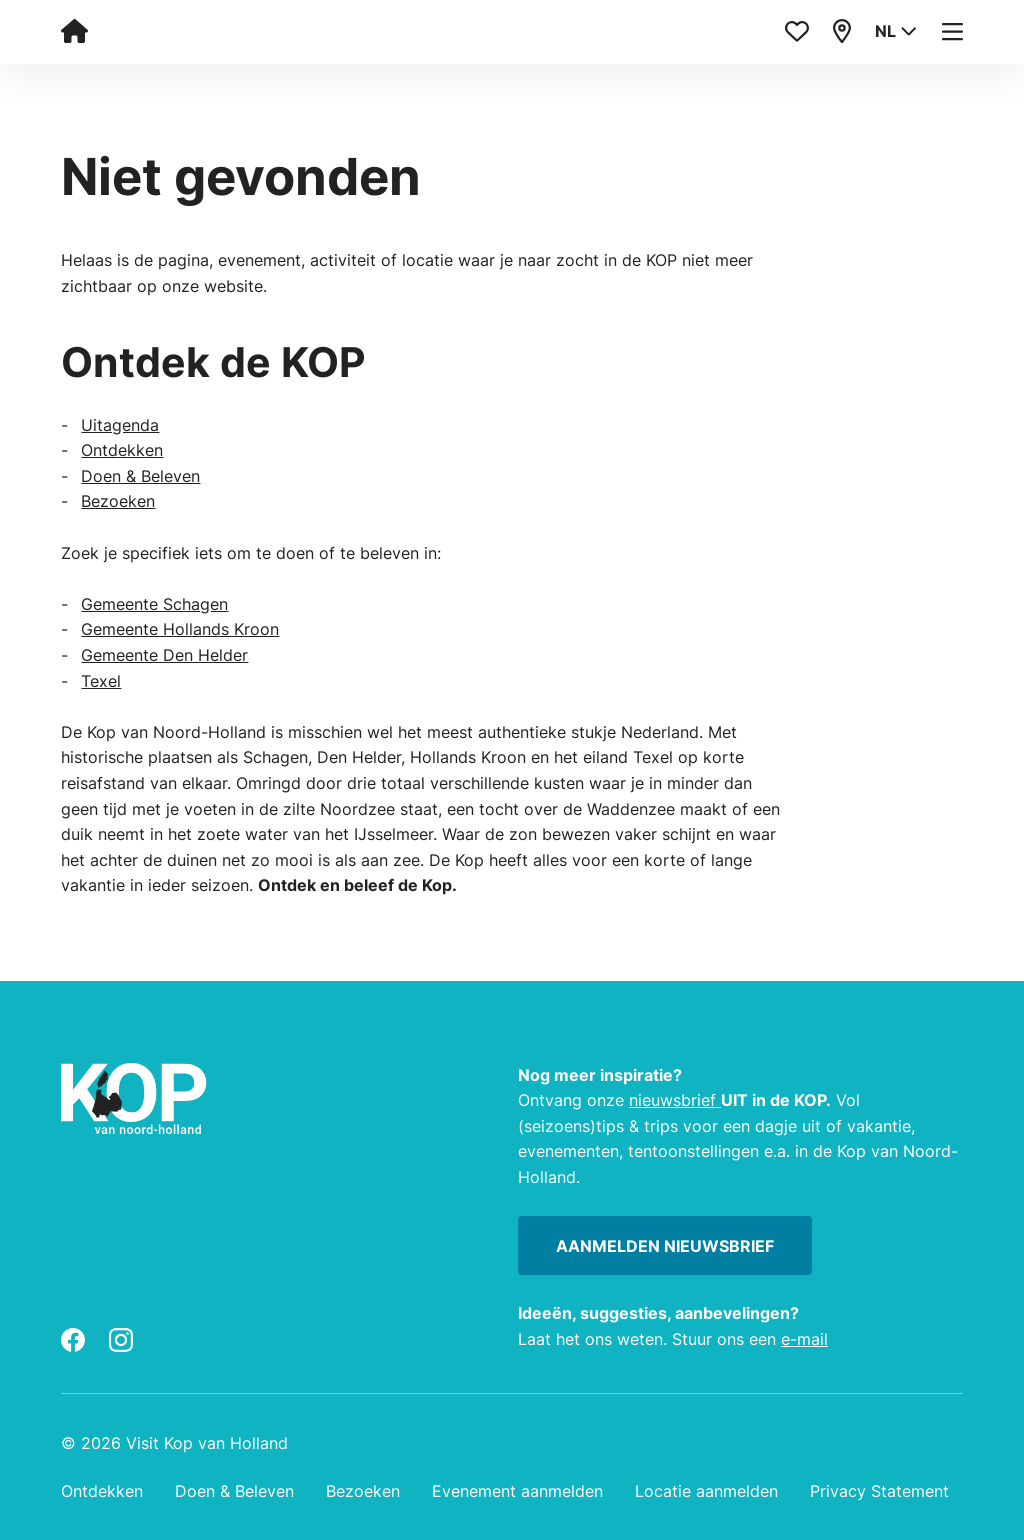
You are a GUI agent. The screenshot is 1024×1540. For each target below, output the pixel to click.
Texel (101, 681)
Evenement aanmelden (517, 1491)
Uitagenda (120, 425)
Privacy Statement (879, 1491)
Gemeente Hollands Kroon (180, 629)
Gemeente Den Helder (164, 655)
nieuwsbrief (675, 1100)
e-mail (804, 1339)
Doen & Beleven (140, 476)
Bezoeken (118, 501)
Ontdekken (122, 450)
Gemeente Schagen (154, 604)
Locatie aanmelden (706, 1491)
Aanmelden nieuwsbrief (665, 1246)
